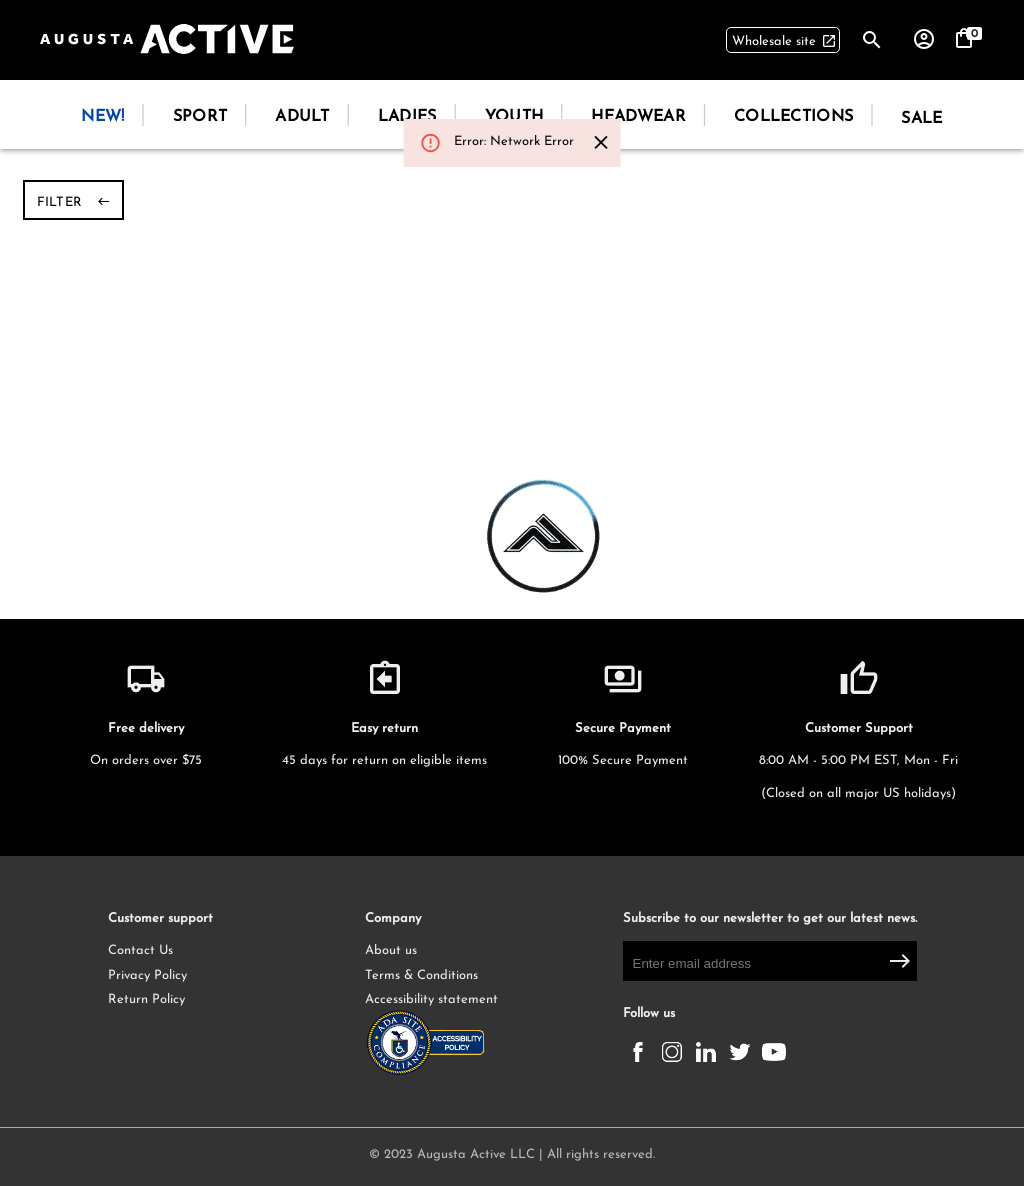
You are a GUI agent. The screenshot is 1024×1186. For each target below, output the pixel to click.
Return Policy (146, 999)
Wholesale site (784, 42)
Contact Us (140, 950)
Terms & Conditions (421, 975)
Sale (921, 119)
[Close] (601, 142)
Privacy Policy (147, 975)
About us (391, 950)
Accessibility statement (445, 1037)
